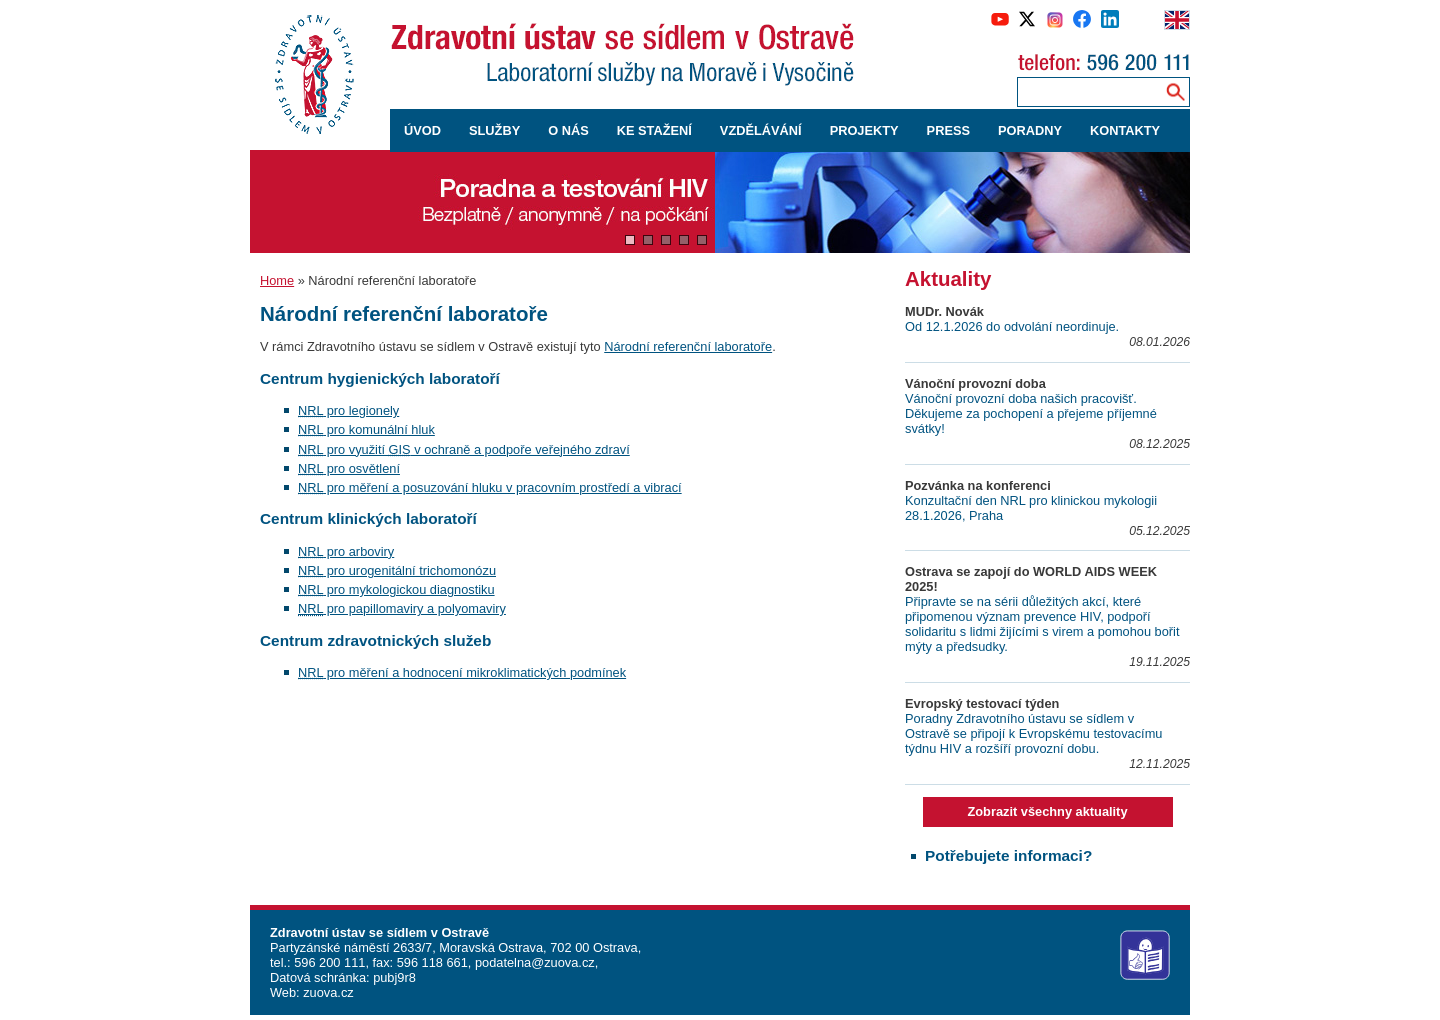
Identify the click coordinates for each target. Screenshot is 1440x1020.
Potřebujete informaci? (1008, 855)
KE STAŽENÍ (654, 130)
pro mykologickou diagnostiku (396, 589)
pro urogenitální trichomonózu (397, 570)
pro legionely (348, 410)
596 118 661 (430, 962)
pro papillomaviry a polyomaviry (402, 608)
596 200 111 (328, 962)
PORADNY (1030, 130)
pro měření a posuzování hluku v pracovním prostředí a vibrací (490, 487)
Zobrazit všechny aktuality (1047, 811)
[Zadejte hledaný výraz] (1087, 91)
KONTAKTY (1125, 130)
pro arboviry (346, 551)
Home (277, 280)
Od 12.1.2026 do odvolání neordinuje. (1012, 326)
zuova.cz (328, 992)
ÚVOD (422, 130)
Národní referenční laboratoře (688, 346)
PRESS (948, 130)
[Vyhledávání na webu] (1175, 91)
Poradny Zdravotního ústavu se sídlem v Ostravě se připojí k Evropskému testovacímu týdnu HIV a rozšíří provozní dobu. (1033, 733)
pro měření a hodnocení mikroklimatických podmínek (462, 672)
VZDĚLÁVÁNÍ (761, 130)
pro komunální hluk (366, 429)
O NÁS (568, 130)
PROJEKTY (864, 130)
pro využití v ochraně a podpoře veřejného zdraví (464, 449)
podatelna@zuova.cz (535, 962)
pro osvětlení (349, 468)
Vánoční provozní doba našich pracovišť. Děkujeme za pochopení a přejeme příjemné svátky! (1031, 413)
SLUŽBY (494, 130)
